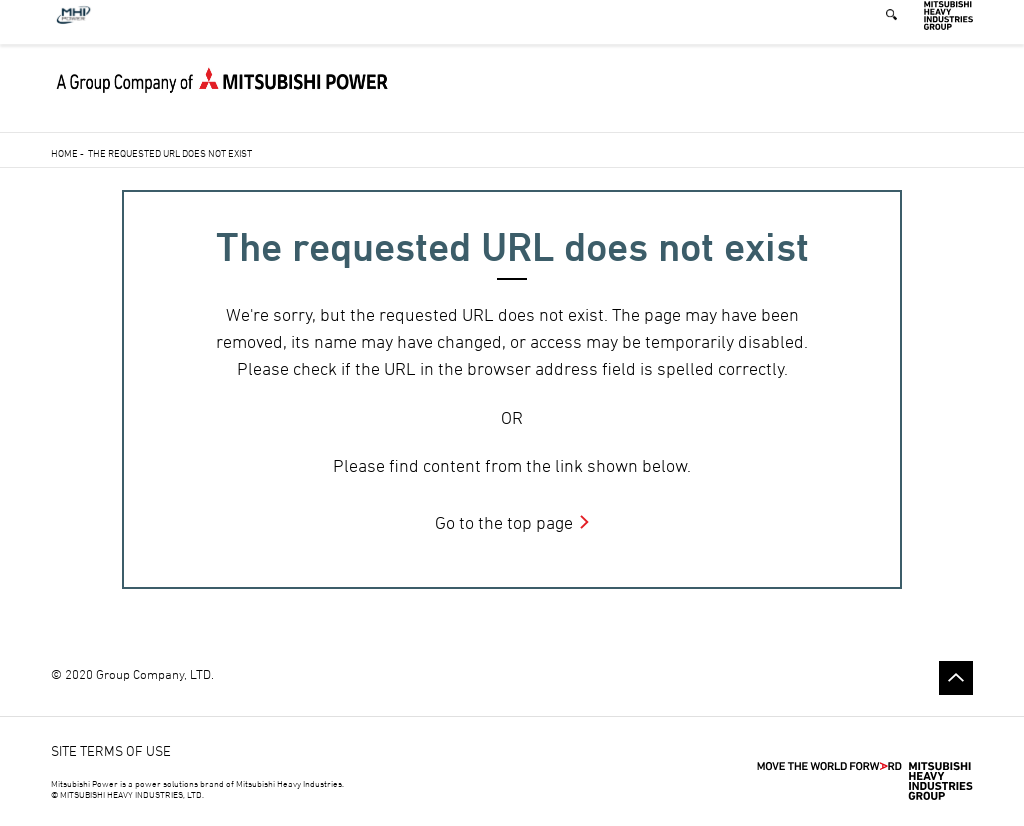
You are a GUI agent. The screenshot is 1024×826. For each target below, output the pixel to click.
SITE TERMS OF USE (111, 750)
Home (64, 153)
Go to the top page (504, 522)
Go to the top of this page (956, 678)
